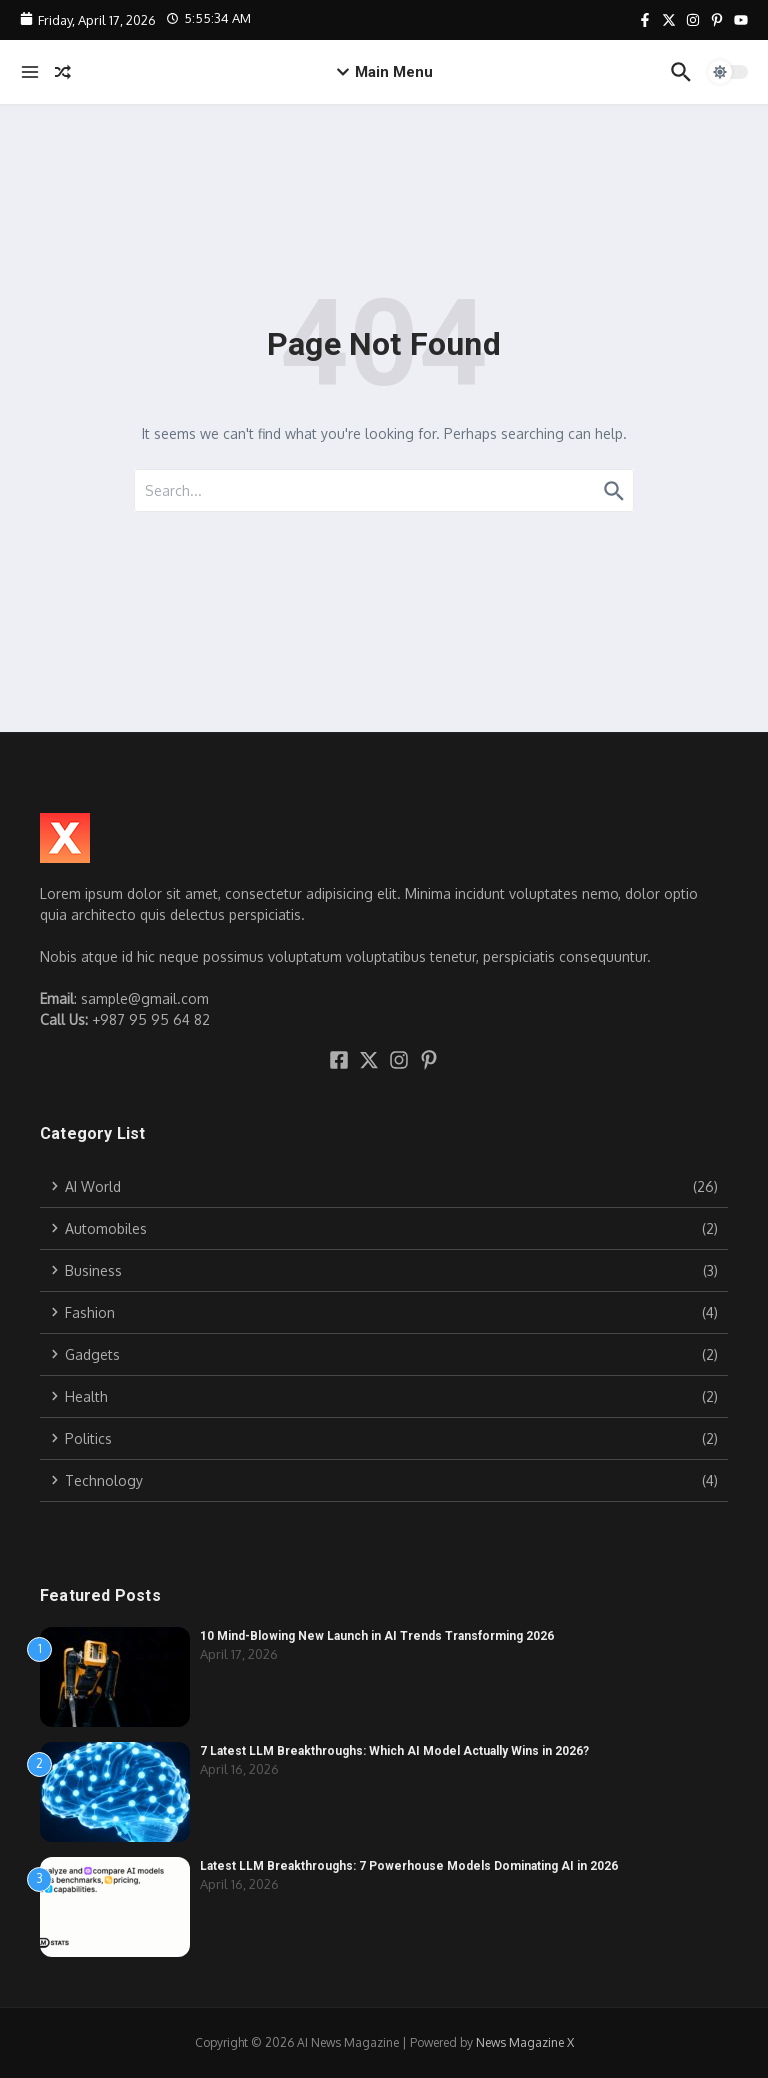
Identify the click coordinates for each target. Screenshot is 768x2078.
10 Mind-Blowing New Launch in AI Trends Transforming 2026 (377, 1636)
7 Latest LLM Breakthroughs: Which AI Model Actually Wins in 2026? (394, 1751)
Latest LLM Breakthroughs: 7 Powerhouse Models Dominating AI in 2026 (409, 1866)
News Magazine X (525, 2042)
